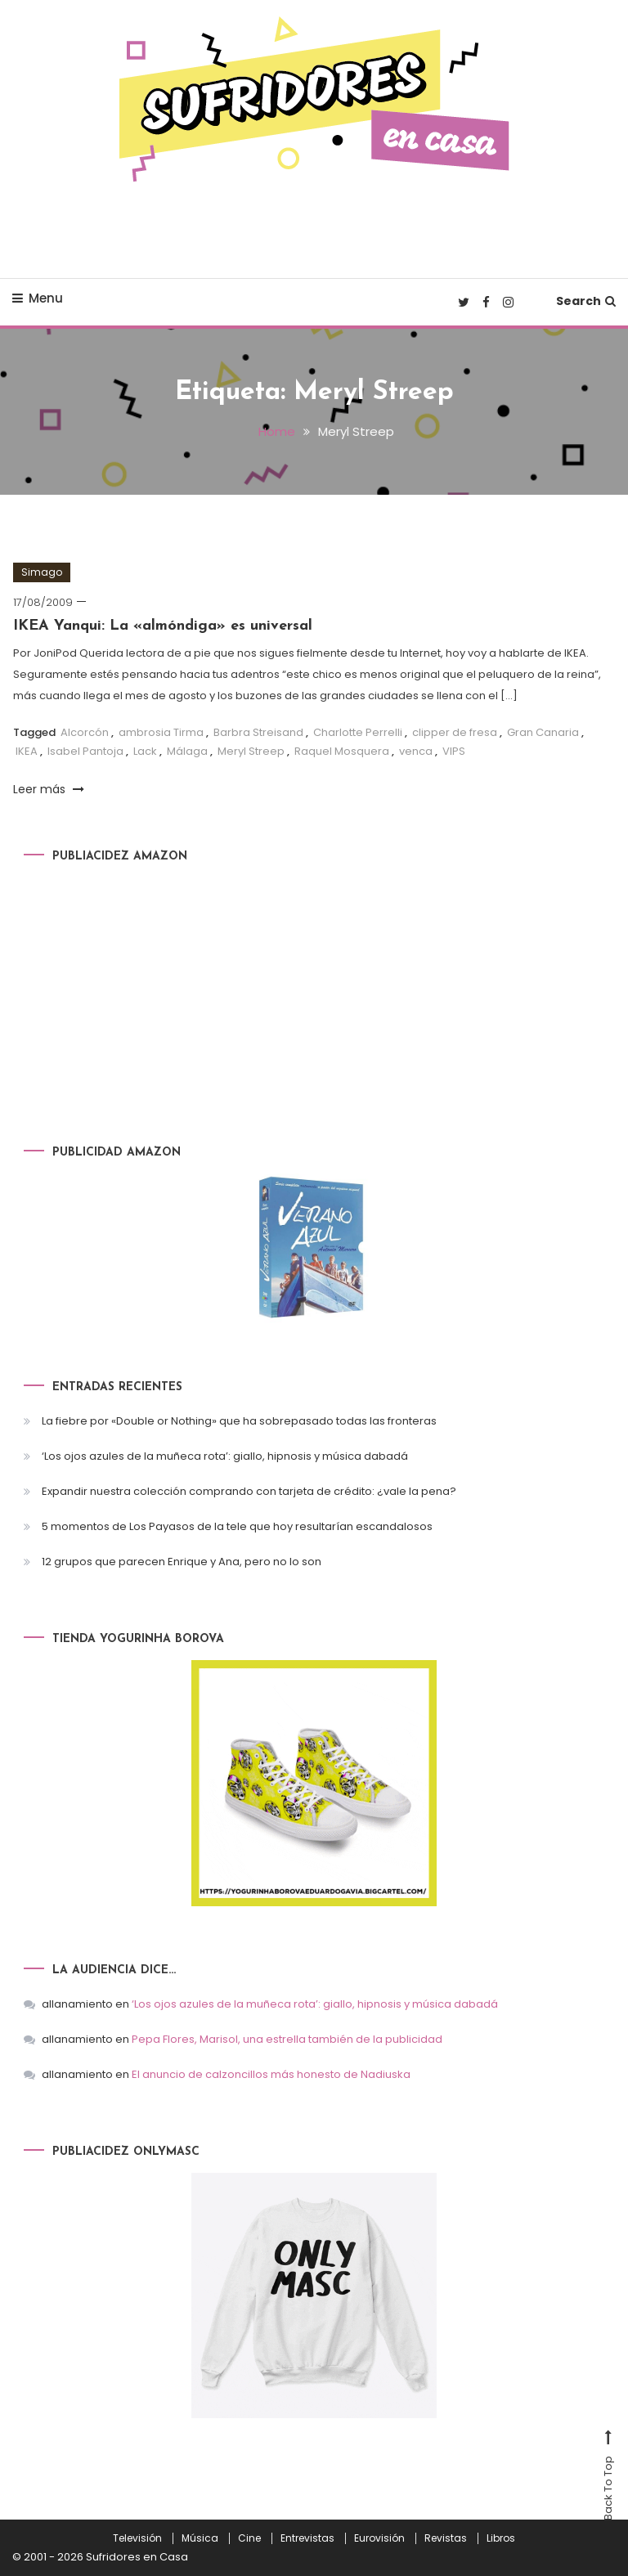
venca (416, 751)
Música (200, 2538)
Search (586, 301)
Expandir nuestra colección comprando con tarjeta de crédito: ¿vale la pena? (249, 1491)
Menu (37, 298)
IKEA (27, 751)
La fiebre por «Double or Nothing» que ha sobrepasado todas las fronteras (239, 1421)
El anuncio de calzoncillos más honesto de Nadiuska (271, 2074)
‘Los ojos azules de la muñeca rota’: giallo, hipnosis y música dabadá (225, 1456)
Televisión (137, 2538)
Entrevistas (307, 2538)
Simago (41, 572)
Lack (145, 751)
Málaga (187, 751)
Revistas (445, 2538)
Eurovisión (379, 2538)
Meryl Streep (251, 751)
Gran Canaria (543, 732)
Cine (249, 2538)
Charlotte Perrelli (357, 732)
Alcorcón (85, 732)
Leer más (48, 789)
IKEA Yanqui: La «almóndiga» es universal (162, 626)
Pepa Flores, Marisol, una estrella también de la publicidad (287, 2039)
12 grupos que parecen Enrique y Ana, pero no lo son (181, 1561)
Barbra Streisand (258, 732)
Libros (501, 2538)
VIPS (453, 751)
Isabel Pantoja (85, 751)
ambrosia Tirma (161, 732)
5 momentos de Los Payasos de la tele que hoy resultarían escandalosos (237, 1526)
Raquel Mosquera (341, 751)
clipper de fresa (454, 732)
